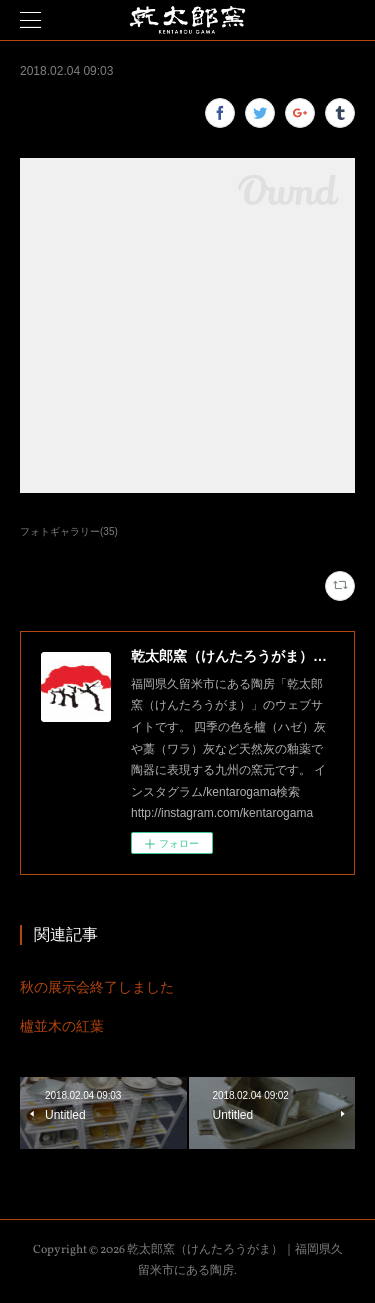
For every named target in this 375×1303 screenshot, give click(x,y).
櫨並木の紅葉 (62, 1026)
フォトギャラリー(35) (69, 531)
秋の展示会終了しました (97, 987)
